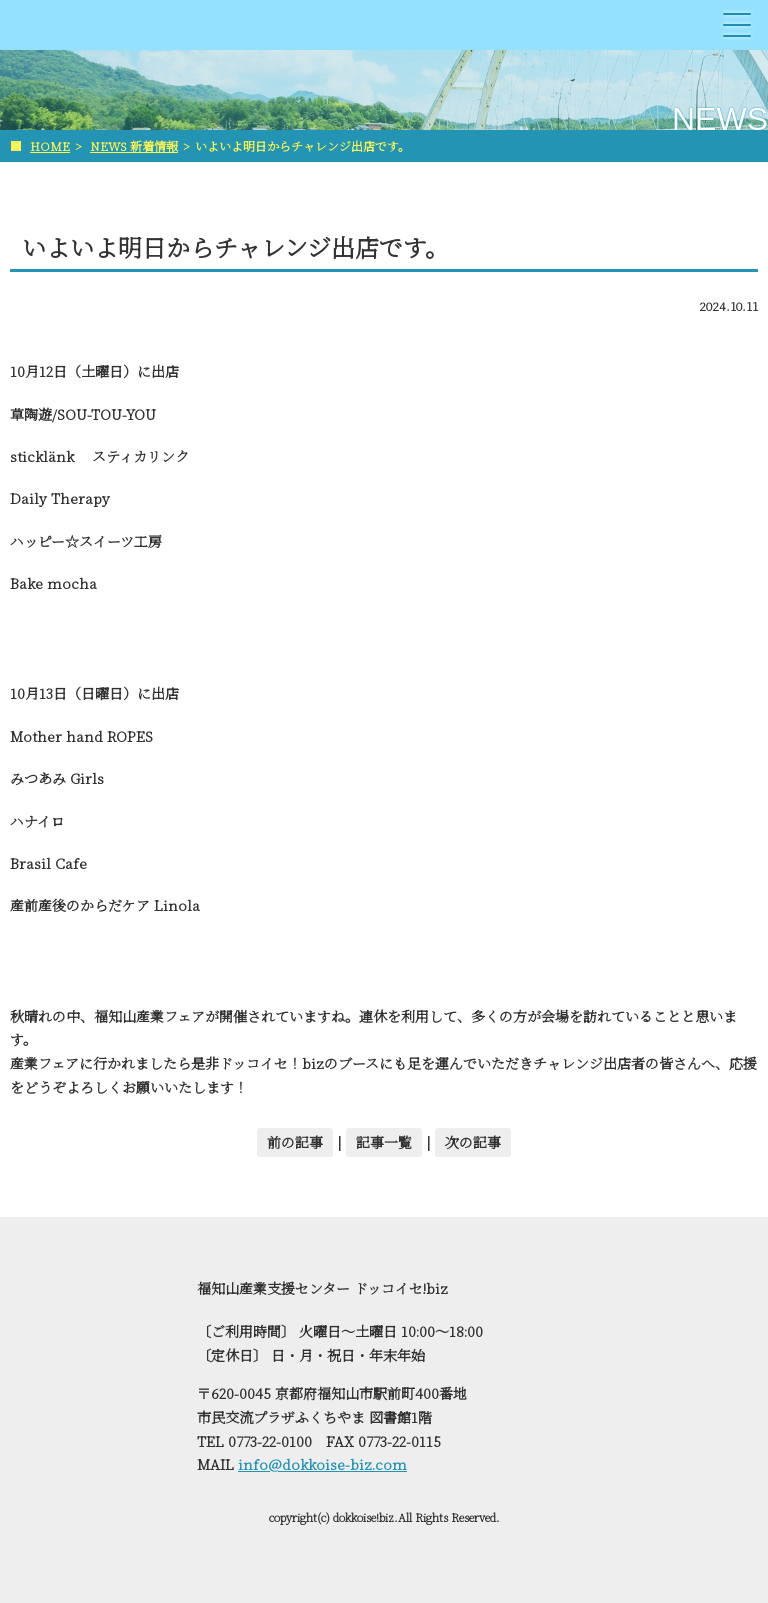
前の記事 (295, 1142)
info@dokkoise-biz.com (322, 1464)
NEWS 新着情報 (134, 145)
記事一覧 (384, 1142)
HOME (50, 145)
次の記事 (473, 1142)
